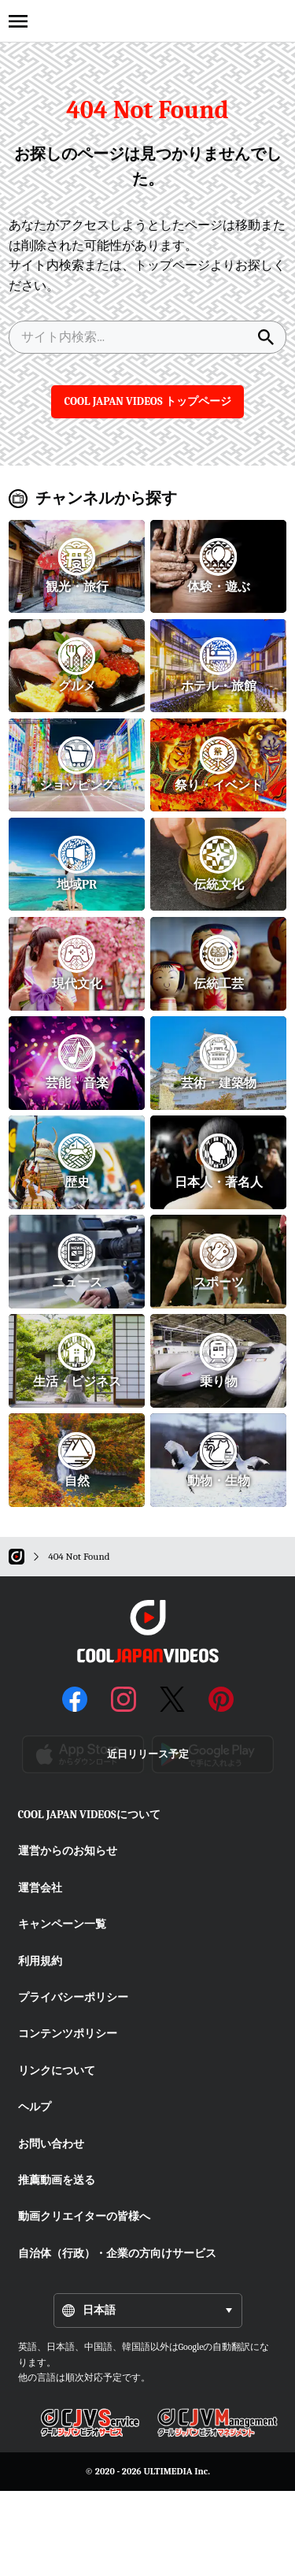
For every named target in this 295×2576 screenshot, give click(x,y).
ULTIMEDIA (167, 2471)
